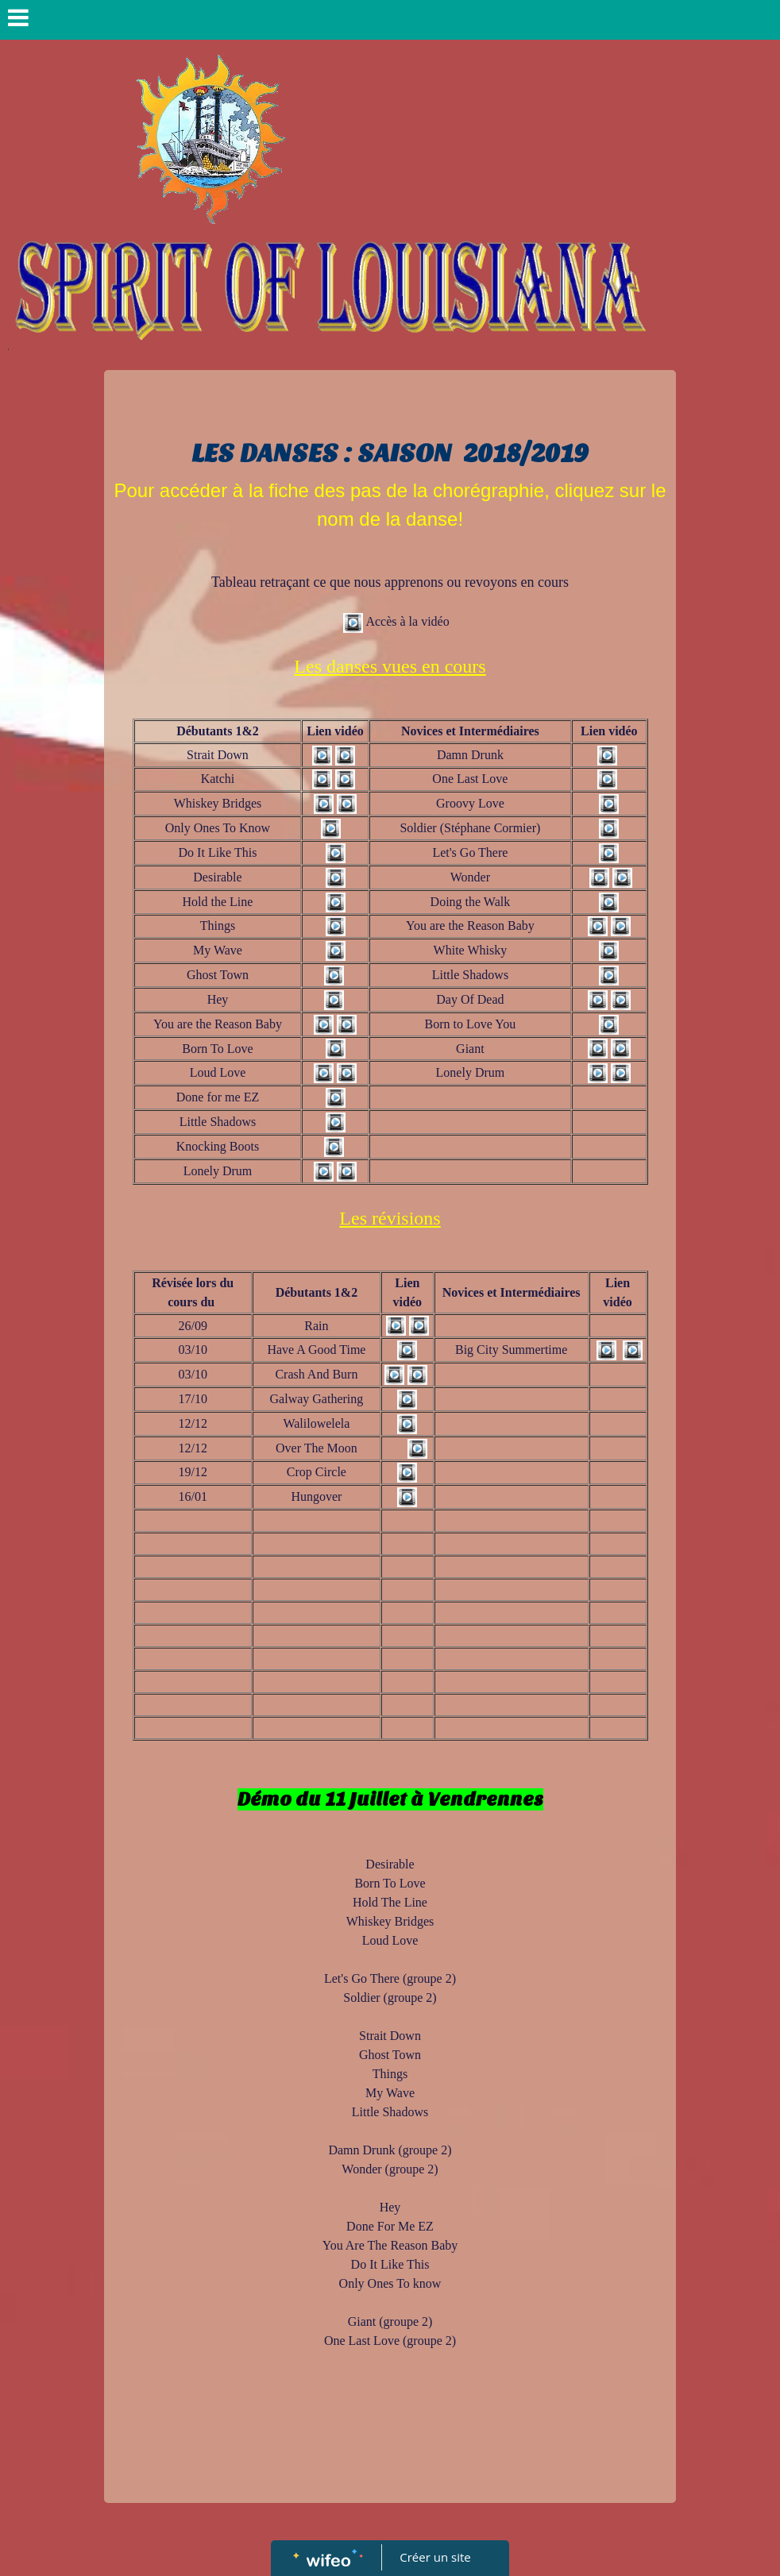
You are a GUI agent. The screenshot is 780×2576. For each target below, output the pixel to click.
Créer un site (435, 2557)
